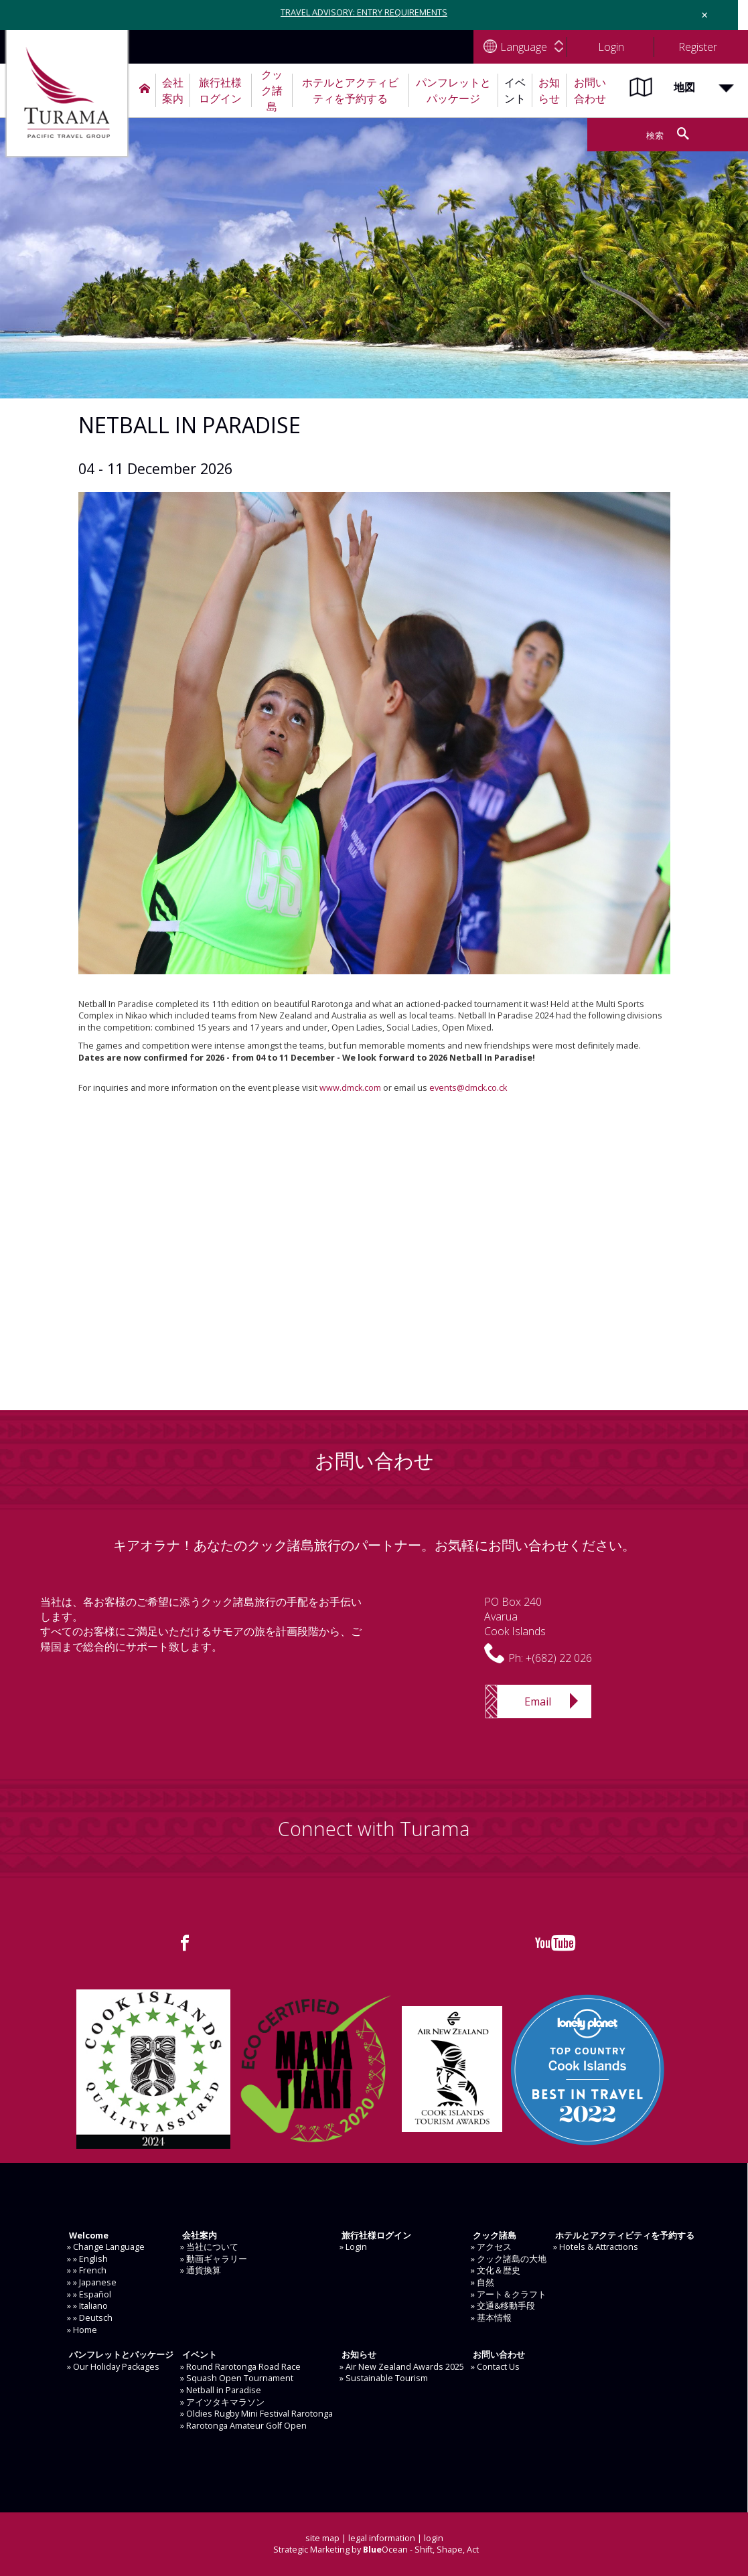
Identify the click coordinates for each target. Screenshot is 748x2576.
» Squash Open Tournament (236, 2378)
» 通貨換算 (200, 2270)
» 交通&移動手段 (503, 2306)
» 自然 (482, 2282)
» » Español (89, 2294)
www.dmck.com (350, 1087)
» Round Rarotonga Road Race (240, 2366)
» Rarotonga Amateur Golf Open (243, 2425)
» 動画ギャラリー (213, 2259)
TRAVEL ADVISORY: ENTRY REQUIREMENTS (364, 12)
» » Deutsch (90, 2318)
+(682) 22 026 (559, 1658)
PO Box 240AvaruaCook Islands (515, 1616)
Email (537, 1701)
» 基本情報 (491, 2318)
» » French (86, 2270)
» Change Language (106, 2247)
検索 (655, 135)
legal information (381, 2538)
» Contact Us (495, 2366)
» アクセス (491, 2247)
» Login (353, 2247)
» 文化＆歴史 (495, 2270)
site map (322, 2538)
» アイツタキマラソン (222, 2402)
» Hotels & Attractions (595, 2247)
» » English (87, 2259)
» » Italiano (87, 2306)
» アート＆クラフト (508, 2294)
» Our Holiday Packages (113, 2366)
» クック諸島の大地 (508, 2259)
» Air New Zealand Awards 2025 (402, 2366)
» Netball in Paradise (220, 2390)
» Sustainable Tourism (384, 2378)
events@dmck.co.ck (468, 1087)
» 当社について (209, 2247)
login (433, 2538)
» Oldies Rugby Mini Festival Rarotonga (256, 2413)
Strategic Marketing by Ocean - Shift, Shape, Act (376, 2549)
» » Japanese (92, 2282)
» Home (82, 2330)
